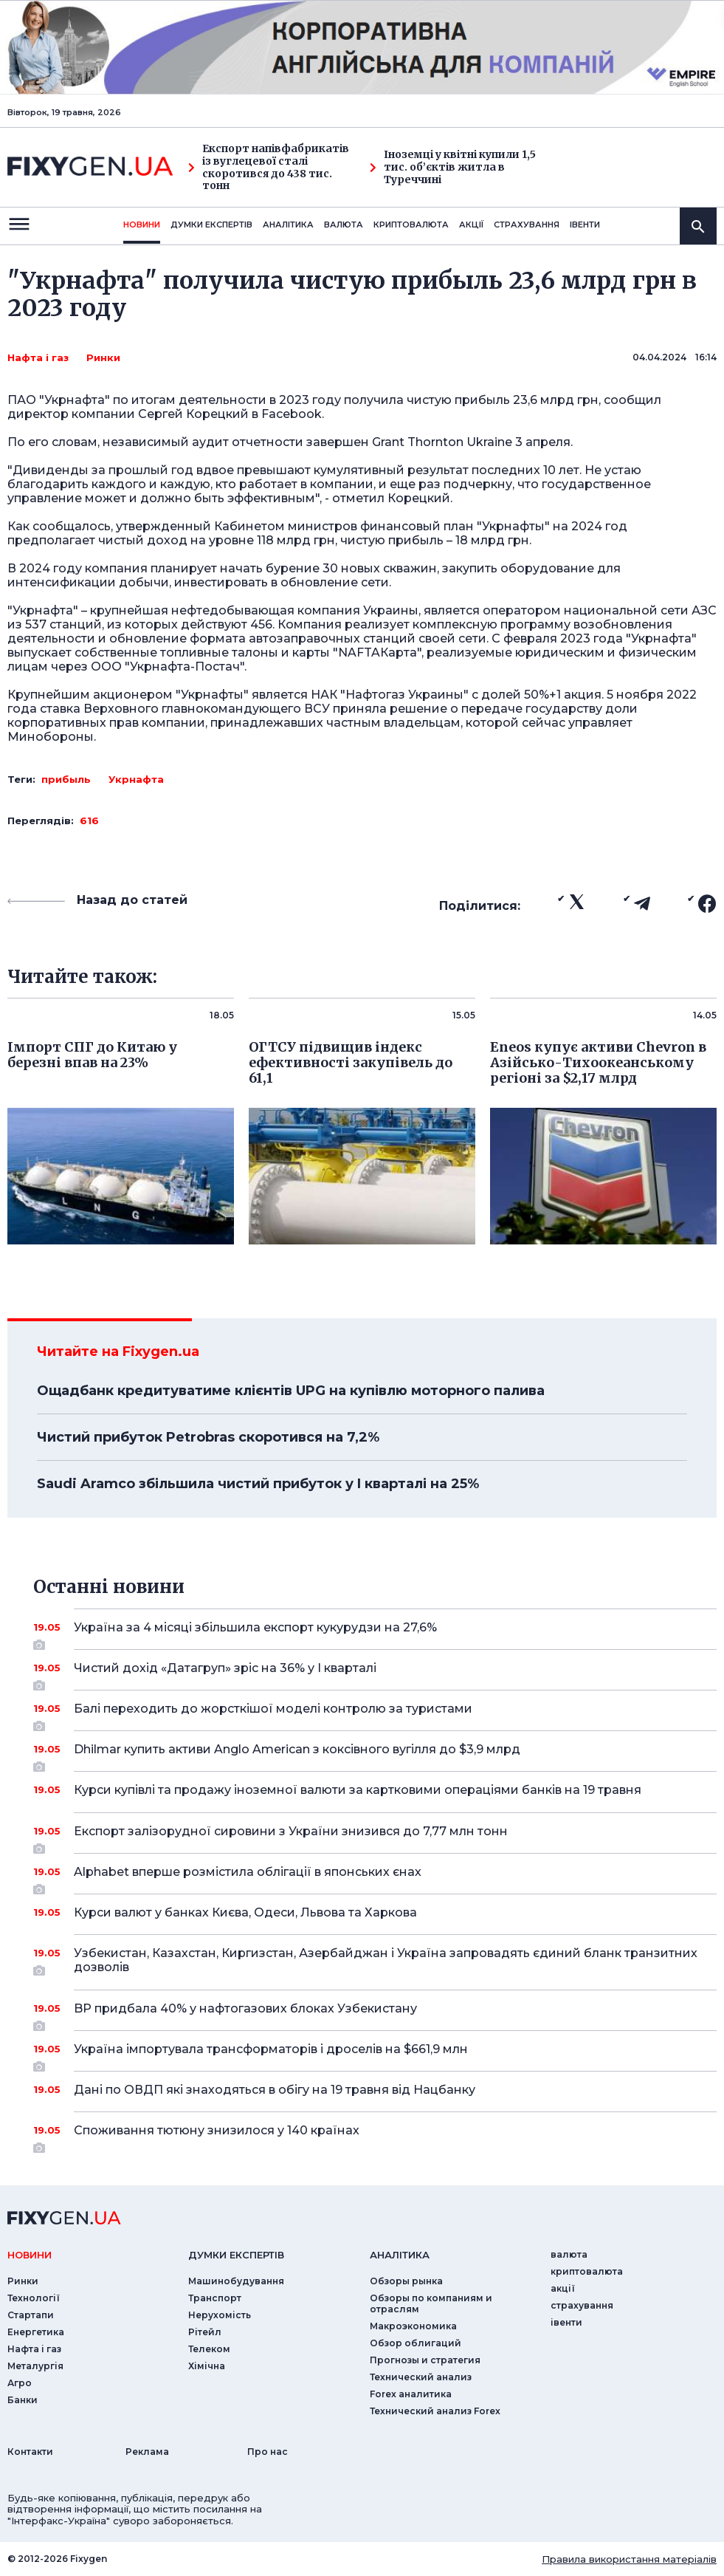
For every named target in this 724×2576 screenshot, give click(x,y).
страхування (526, 224)
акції (471, 224)
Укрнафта (136, 779)
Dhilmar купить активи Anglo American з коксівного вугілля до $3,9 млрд (375, 1754)
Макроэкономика (413, 2326)
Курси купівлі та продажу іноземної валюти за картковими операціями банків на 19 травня (375, 1790)
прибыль (66, 779)
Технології (33, 2297)
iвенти (585, 224)
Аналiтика (288, 224)
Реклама (147, 2451)
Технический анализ (421, 2377)
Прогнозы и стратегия (425, 2360)
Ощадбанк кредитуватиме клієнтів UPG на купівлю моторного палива (291, 1391)
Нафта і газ (38, 357)
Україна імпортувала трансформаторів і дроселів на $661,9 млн (375, 2054)
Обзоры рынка (406, 2280)
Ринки (103, 357)
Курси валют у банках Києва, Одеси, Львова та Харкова (375, 1912)
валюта (343, 224)
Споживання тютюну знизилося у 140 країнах (375, 2135)
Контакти (30, 2451)
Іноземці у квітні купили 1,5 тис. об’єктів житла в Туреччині (453, 166)
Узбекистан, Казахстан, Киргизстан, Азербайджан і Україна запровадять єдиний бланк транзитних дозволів (385, 1961)
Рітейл (204, 2331)
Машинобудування (236, 2280)
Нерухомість (219, 2314)
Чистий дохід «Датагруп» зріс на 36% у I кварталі (375, 1673)
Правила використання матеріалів (629, 2559)
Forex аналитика (411, 2393)
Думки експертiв (211, 224)
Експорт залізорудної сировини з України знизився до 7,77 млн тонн (375, 1836)
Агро (19, 2382)
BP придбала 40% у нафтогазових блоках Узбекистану (375, 2014)
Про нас (267, 2451)
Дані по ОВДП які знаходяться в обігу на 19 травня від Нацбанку (375, 2090)
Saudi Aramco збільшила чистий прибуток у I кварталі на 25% (258, 1484)
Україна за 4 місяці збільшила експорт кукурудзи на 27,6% (375, 1632)
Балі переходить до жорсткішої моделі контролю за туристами (375, 1714)
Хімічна (206, 2365)
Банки (22, 2399)
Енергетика (35, 2331)
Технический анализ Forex (435, 2410)
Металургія (35, 2365)
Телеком (209, 2348)
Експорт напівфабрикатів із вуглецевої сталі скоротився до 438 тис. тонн (268, 167)
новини (141, 224)
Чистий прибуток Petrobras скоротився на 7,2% (208, 1437)
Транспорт (214, 2297)
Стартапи (30, 2314)
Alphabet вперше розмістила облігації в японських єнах (375, 1877)
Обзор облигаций (415, 2343)
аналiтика (400, 2255)
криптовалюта (411, 224)
